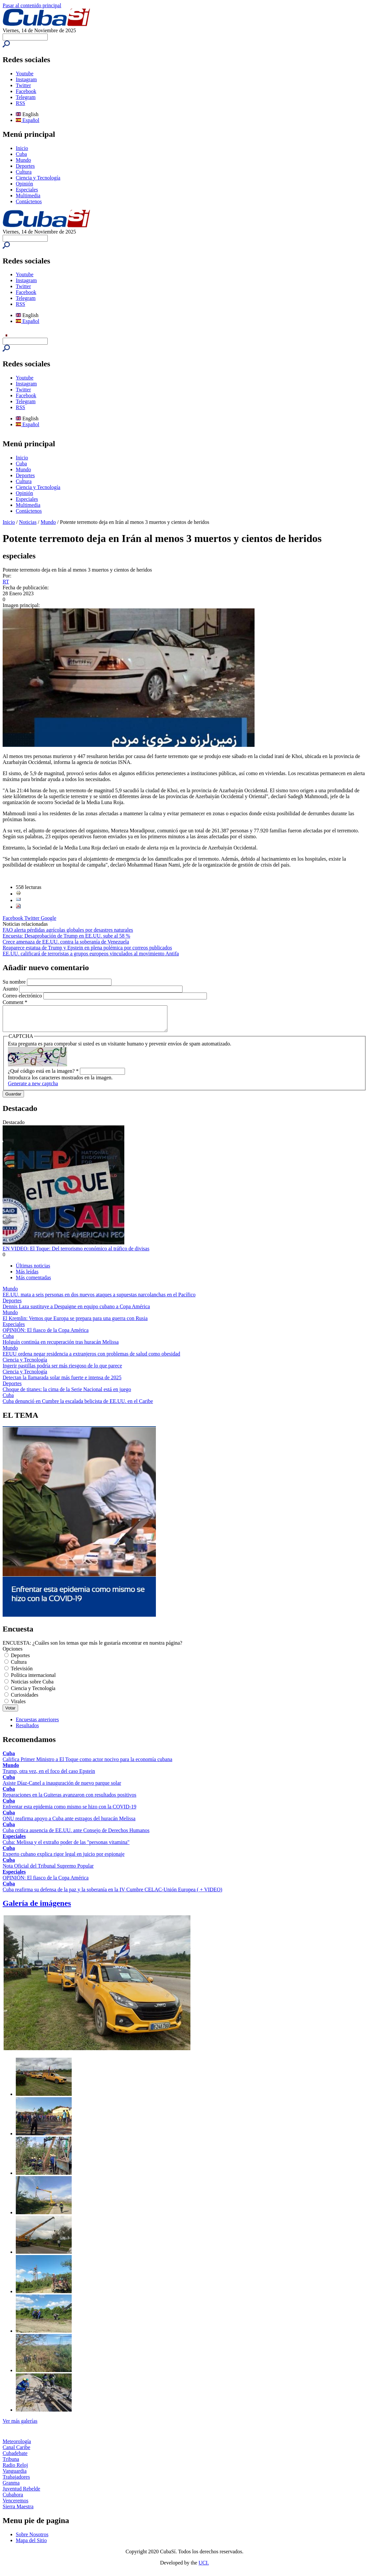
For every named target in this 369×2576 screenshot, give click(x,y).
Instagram (26, 79)
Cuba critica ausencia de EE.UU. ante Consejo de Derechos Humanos (76, 1835)
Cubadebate (15, 2458)
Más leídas (27, 1276)
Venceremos (15, 2505)
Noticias (28, 522)
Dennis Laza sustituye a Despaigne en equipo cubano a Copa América (76, 1311)
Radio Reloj (15, 2470)
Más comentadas (33, 1282)
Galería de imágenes (37, 1908)
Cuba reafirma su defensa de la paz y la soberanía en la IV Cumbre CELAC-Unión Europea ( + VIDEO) (112, 1894)
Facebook (26, 91)
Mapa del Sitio (31, 2545)
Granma (11, 2487)
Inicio (22, 148)
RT (6, 581)
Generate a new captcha (33, 1088)
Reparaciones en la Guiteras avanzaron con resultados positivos (69, 1800)
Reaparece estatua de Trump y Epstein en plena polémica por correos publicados (87, 947)
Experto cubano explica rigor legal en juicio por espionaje (64, 1859)
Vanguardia (15, 2476)
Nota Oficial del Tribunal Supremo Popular (48, 1871)
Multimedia (28, 195)
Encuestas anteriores (37, 1724)
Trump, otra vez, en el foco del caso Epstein (49, 1776)
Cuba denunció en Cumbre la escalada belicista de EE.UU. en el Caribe (78, 1406)
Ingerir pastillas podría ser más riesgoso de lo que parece (62, 1370)
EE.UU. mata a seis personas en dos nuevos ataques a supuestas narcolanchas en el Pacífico (99, 1299)
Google (48, 918)
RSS (20, 103)
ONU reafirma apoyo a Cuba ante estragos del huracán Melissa (69, 1823)
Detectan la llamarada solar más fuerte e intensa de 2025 (62, 1382)
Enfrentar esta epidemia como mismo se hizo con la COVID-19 (69, 1811)
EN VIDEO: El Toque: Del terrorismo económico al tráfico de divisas (76, 1253)
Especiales (27, 189)
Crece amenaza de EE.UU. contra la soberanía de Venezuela (66, 942)
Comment (15, 1002)
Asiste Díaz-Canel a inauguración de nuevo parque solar (62, 1788)
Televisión (22, 1673)
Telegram (26, 97)
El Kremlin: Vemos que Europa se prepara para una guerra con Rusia (75, 1323)
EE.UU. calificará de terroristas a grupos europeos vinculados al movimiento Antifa (91, 953)
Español (27, 120)
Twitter (23, 85)
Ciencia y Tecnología (38, 178)
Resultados (27, 1730)
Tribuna (11, 2464)
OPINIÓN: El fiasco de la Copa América (45, 1335)
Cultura (24, 172)
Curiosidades (24, 1700)
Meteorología (17, 2446)
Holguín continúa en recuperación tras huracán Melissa (61, 1347)
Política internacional (33, 1680)
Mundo (23, 160)
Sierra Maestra (18, 2511)
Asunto (11, 989)
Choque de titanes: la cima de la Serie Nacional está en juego (67, 1394)
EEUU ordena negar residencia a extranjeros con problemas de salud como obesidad (91, 1359)
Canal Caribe (16, 2452)
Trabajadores (16, 2482)
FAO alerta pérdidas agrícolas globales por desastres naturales (68, 930)
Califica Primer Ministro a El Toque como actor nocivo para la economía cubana (87, 1764)
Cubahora (13, 2499)
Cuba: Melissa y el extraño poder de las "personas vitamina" (66, 1847)
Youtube (25, 73)
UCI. (204, 2567)
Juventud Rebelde (21, 2493)
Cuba (21, 154)
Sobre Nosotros (32, 2539)
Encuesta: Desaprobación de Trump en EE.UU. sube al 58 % (66, 936)
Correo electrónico (23, 995)
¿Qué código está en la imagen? (43, 1076)
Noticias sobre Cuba (32, 1686)
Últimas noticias (33, 1270)
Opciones (12, 1653)
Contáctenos (29, 201)
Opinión (24, 183)
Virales (18, 1706)
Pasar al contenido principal (32, 5)
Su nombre (15, 982)
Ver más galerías (20, 2426)
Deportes (25, 166)
